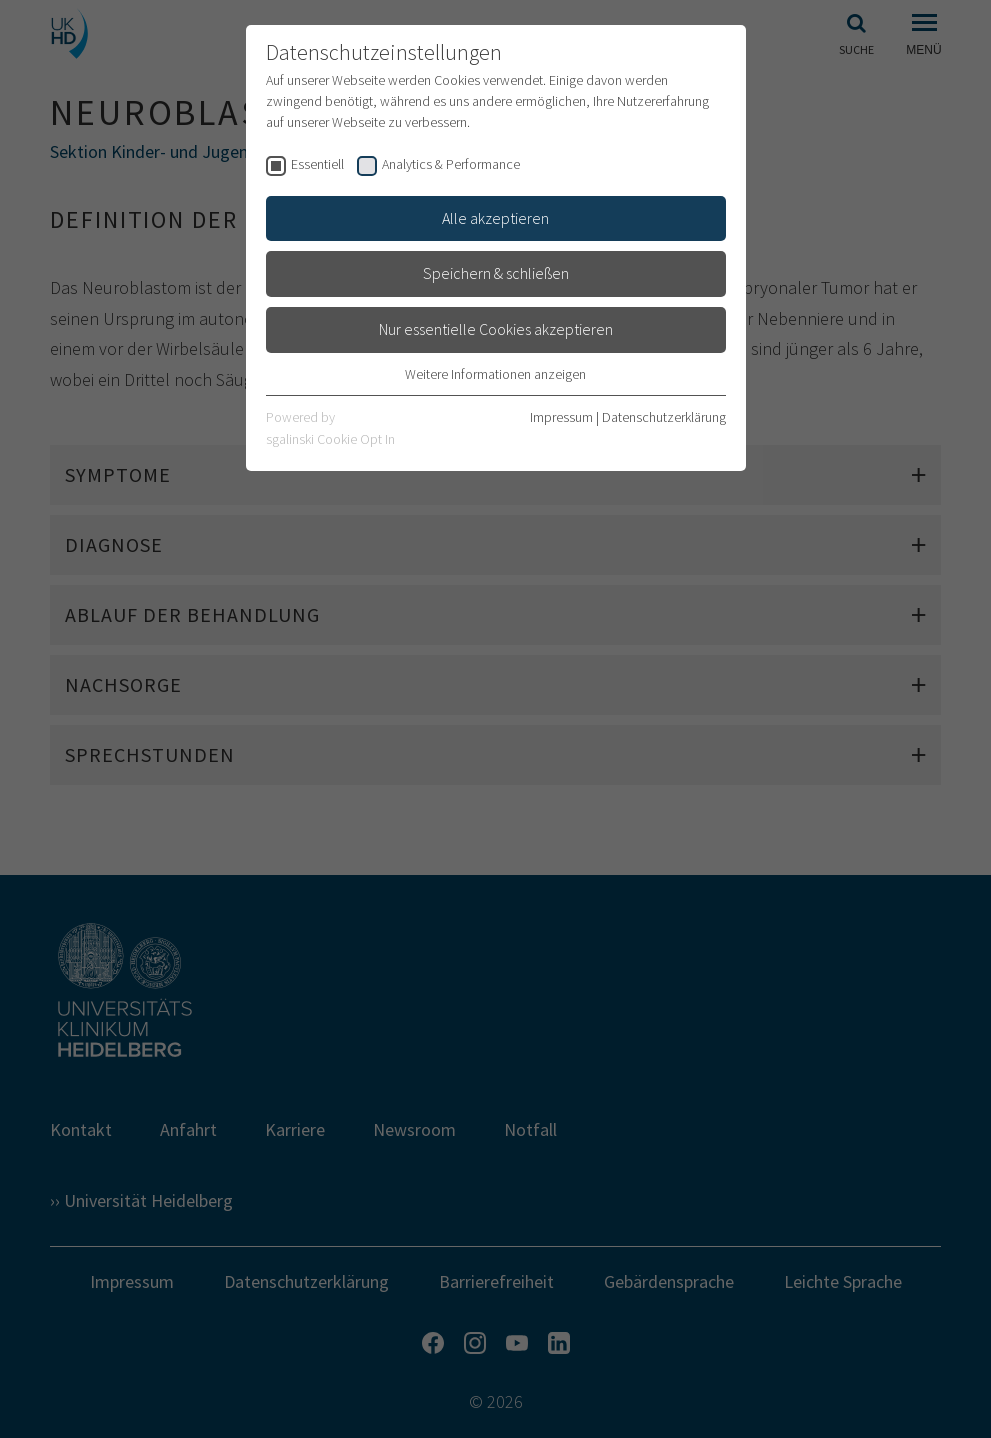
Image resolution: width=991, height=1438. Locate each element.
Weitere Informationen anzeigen (495, 374)
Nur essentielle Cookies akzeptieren (496, 329)
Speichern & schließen (496, 273)
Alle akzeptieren (495, 218)
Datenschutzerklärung (664, 417)
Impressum (561, 417)
